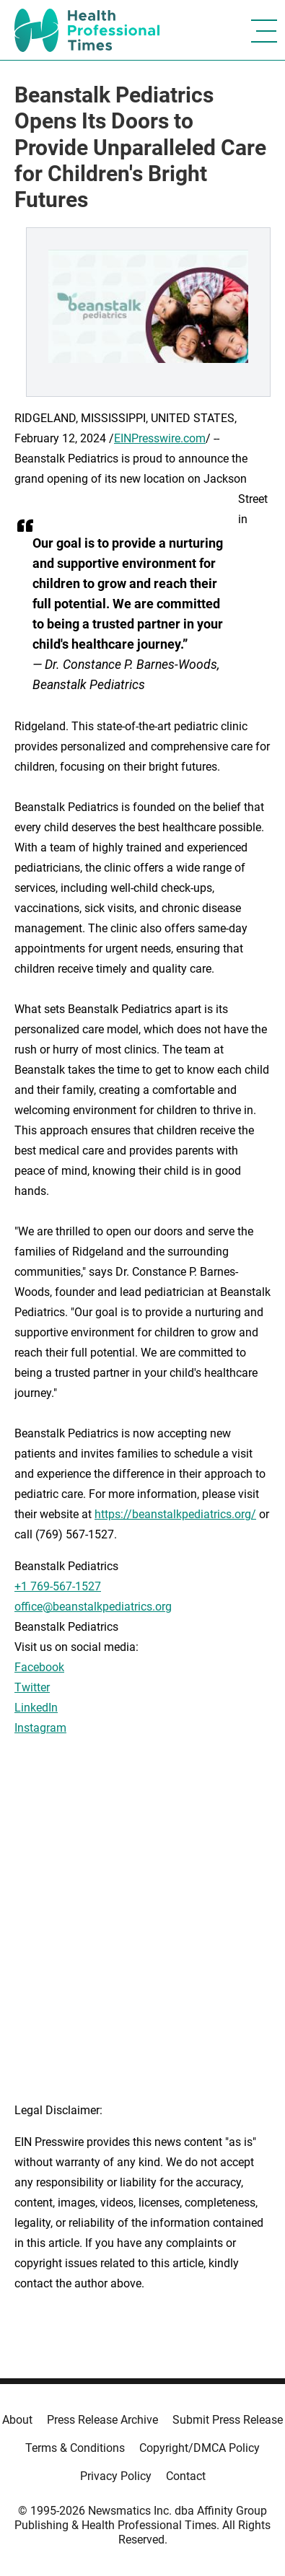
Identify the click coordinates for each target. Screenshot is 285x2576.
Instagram (40, 1728)
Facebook (39, 1667)
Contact (186, 2476)
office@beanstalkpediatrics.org (93, 1606)
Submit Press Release (227, 2420)
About (17, 2420)
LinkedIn (36, 1707)
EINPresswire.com (160, 438)
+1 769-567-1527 (57, 1586)
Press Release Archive (102, 2420)
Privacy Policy (116, 2476)
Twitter (32, 1687)
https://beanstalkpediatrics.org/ (175, 1514)
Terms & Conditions (75, 2448)
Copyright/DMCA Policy (199, 2448)
